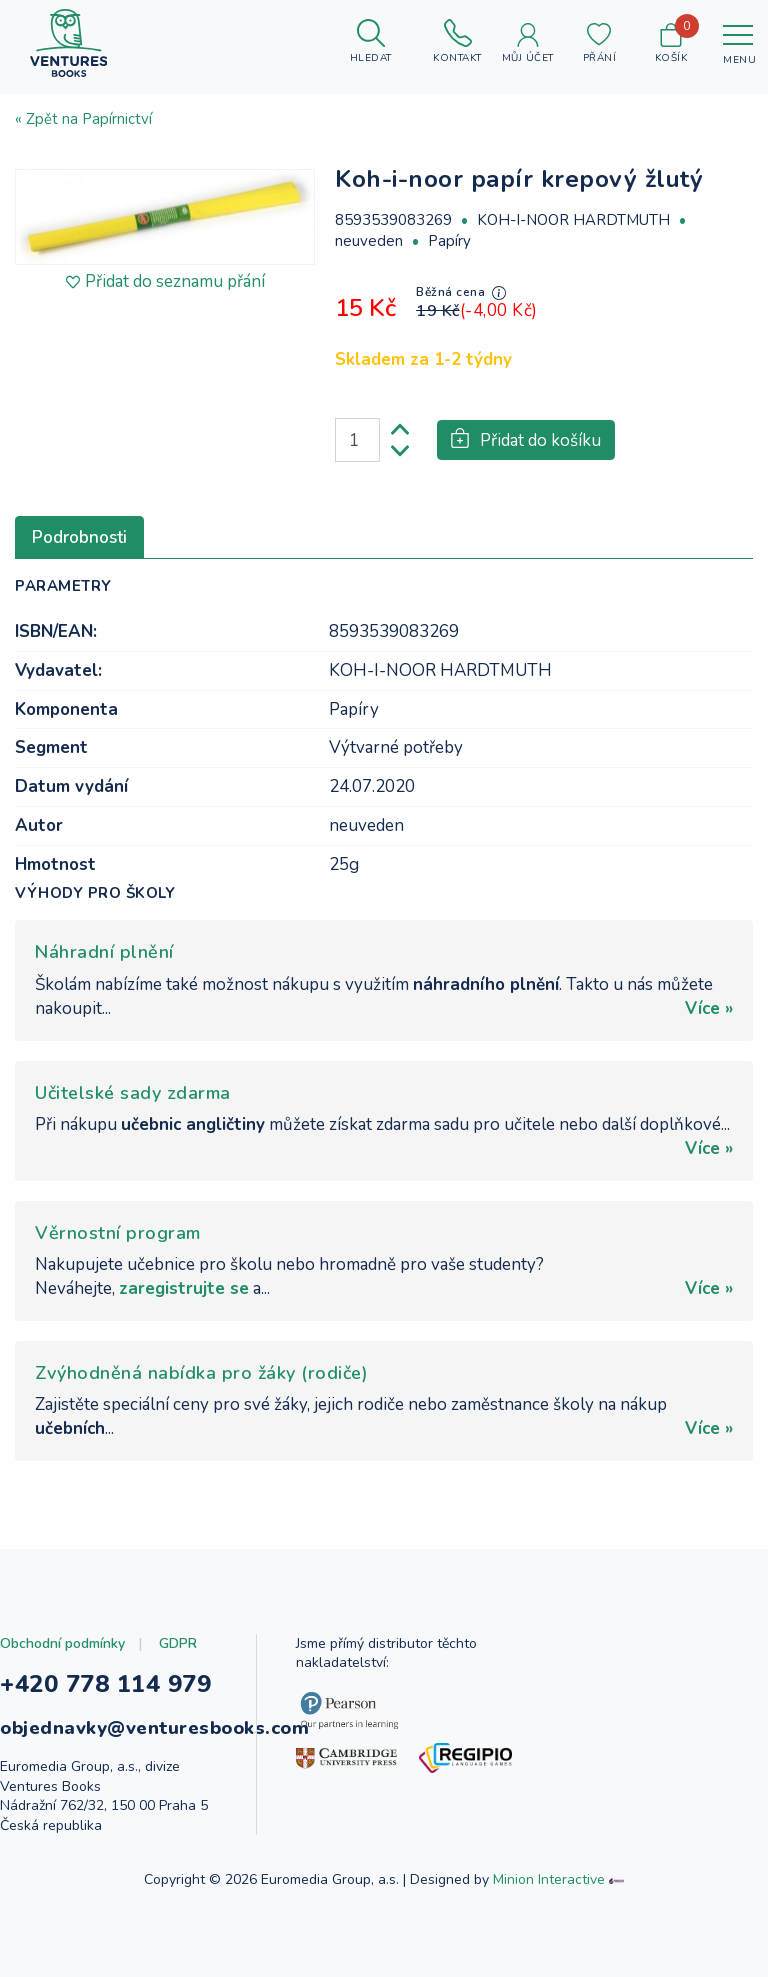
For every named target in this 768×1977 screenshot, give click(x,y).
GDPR (178, 1643)
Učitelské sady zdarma (133, 1093)
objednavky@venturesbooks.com (154, 1728)
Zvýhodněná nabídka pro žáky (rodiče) (201, 1373)
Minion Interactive (549, 1879)
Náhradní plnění (104, 952)
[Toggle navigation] (738, 43)
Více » (709, 1008)
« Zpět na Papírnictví (83, 119)
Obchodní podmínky (62, 1643)
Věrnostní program (118, 1233)
